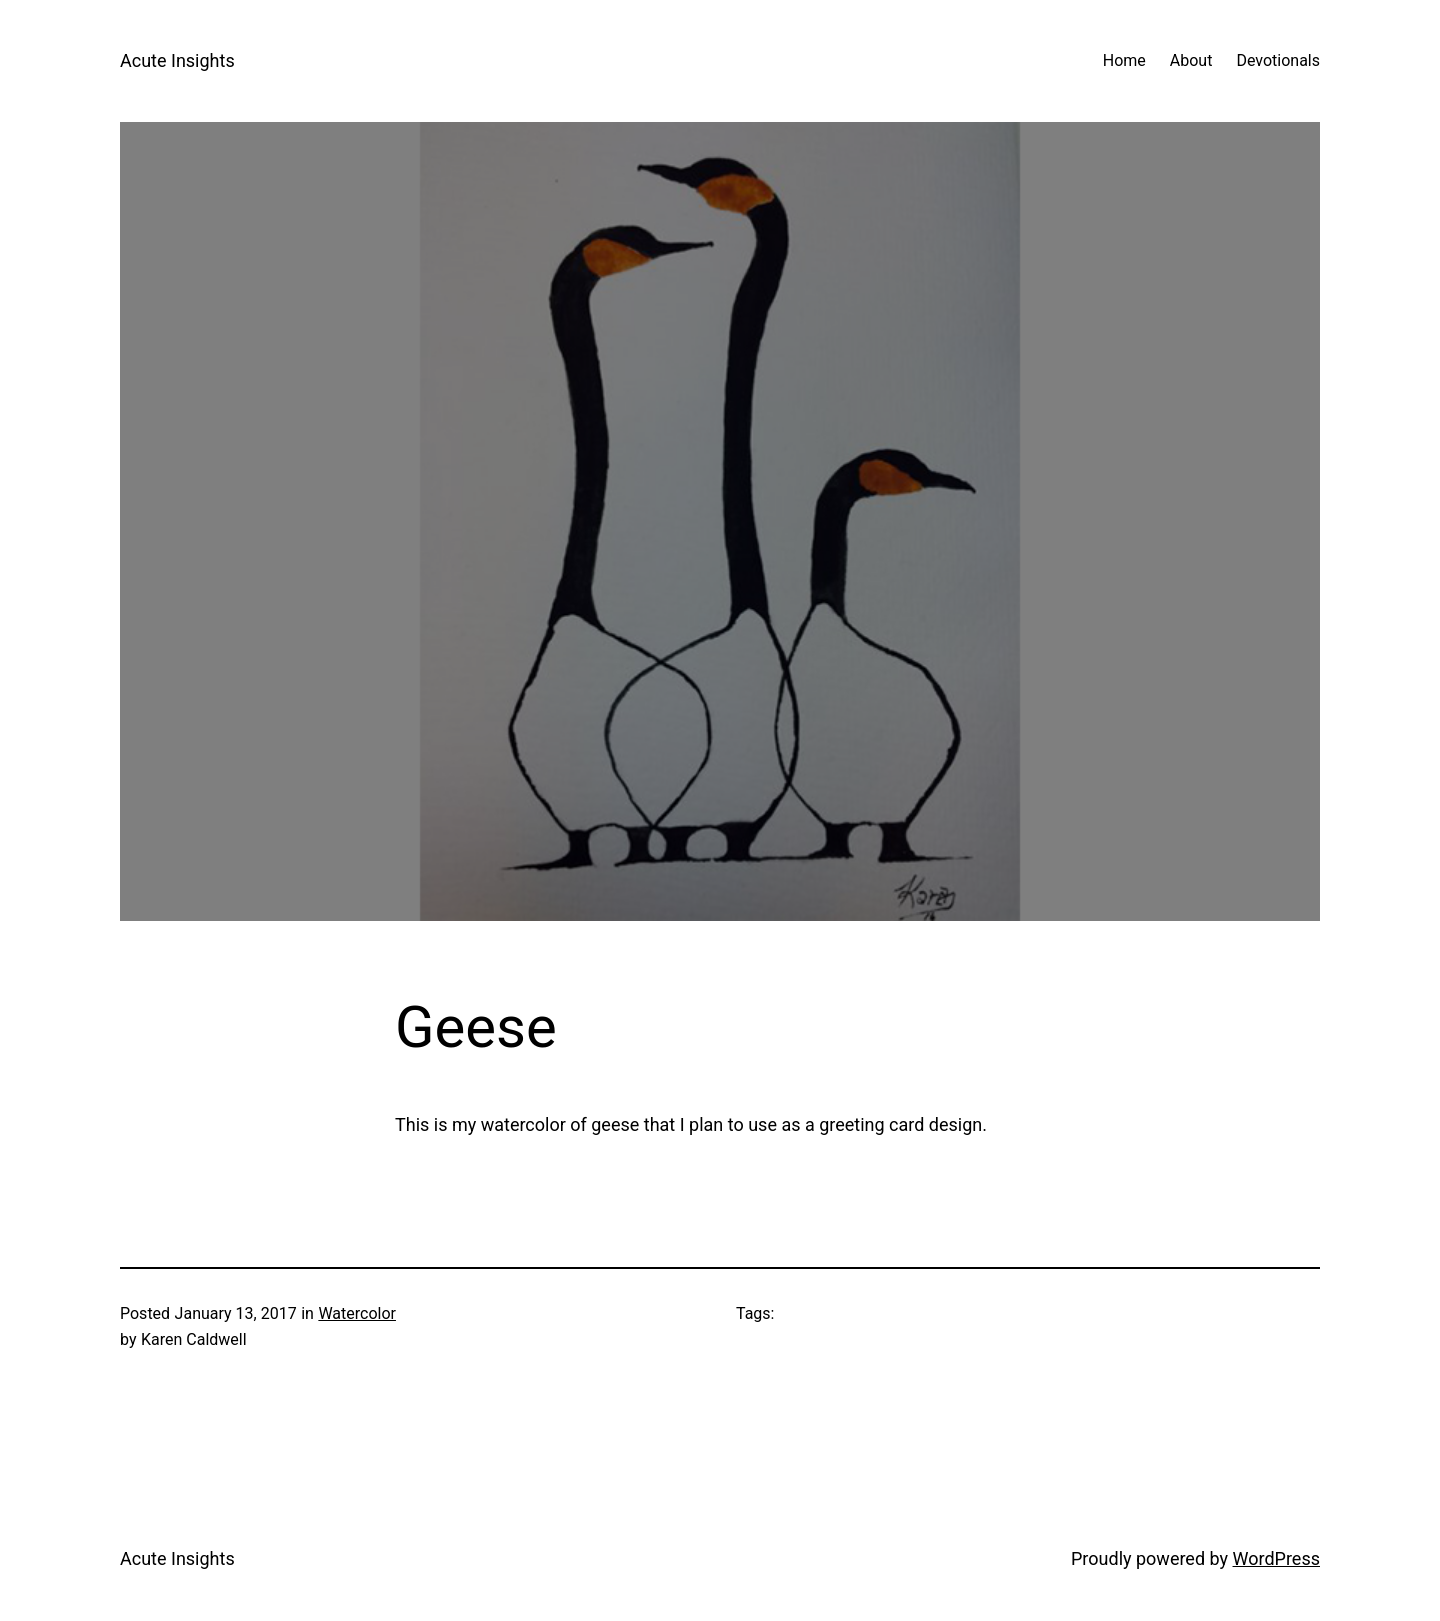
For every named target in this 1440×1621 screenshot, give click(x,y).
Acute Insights (177, 60)
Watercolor (357, 1313)
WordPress (1276, 1558)
